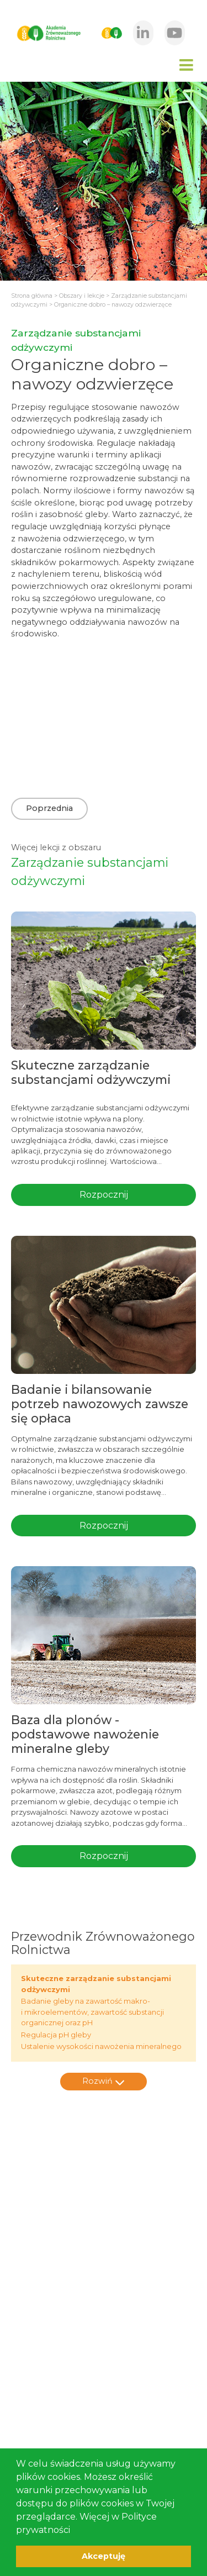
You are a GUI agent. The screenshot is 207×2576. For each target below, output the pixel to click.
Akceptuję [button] (103, 2556)
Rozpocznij (103, 1194)
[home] (48, 32)
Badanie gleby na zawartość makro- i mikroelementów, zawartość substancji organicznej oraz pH (92, 2011)
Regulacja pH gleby (56, 2034)
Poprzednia (49, 808)
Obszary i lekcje (81, 295)
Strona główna (31, 295)
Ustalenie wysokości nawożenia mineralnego (101, 2046)
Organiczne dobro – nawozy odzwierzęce (113, 304)
